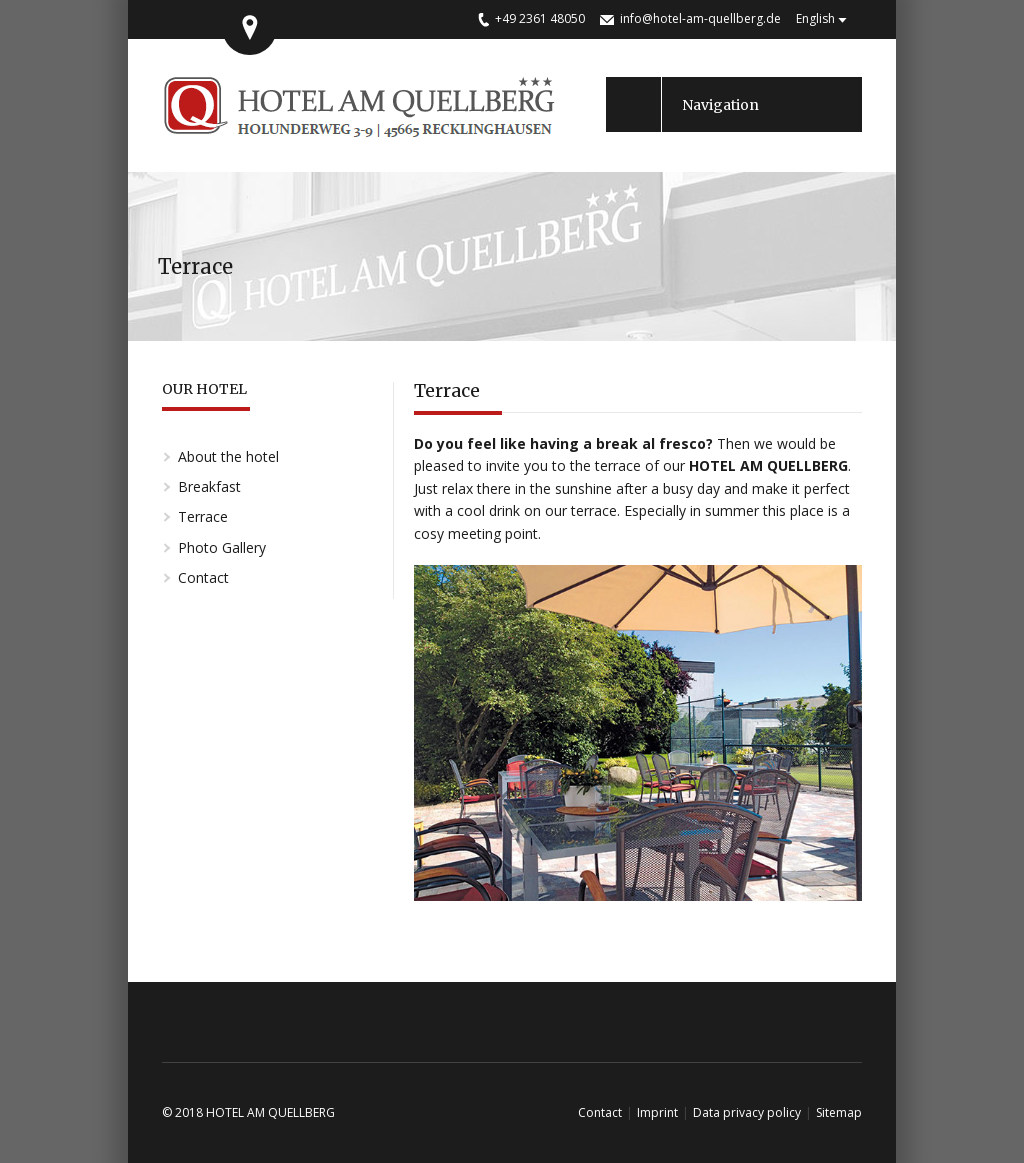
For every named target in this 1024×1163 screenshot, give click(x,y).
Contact (203, 577)
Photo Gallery (222, 547)
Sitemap (839, 1112)
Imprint (657, 1112)
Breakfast (209, 486)
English (815, 18)
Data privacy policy (747, 1112)
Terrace (203, 516)
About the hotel (228, 456)
